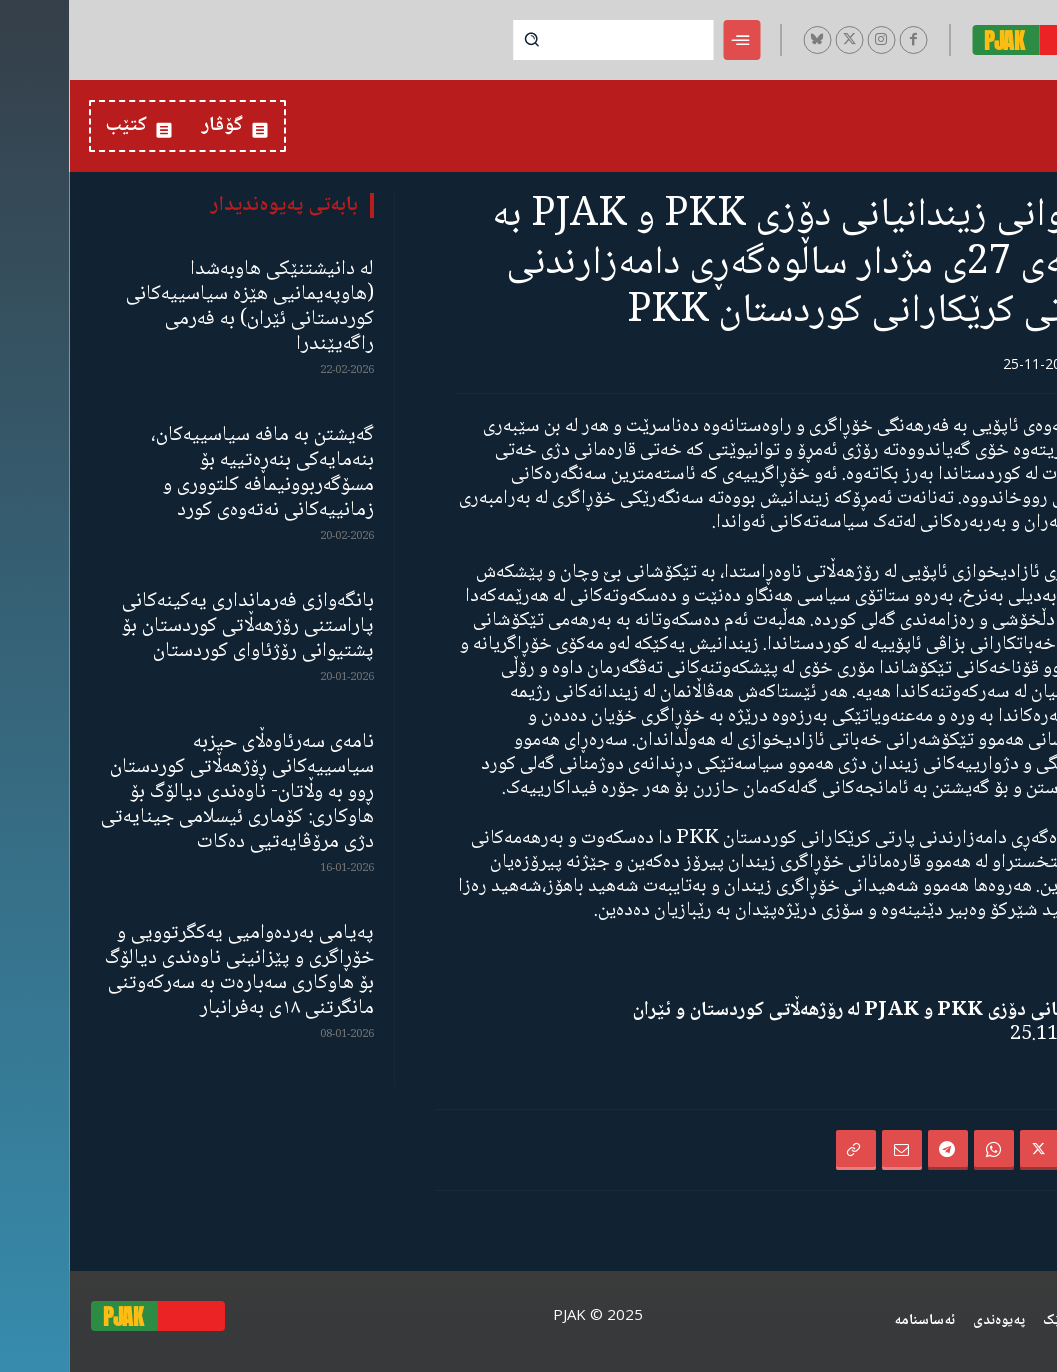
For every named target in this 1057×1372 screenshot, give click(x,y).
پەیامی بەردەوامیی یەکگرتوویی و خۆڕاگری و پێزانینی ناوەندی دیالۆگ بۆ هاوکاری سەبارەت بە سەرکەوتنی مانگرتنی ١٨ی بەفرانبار (170, 971)
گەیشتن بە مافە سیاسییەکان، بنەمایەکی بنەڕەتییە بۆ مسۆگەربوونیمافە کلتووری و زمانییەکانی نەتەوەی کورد (193, 473)
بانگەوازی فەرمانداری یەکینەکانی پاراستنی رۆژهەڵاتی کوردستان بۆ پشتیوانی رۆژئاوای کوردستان (179, 626)
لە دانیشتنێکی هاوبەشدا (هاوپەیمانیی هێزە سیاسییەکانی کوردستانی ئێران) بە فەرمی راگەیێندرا (181, 307)
